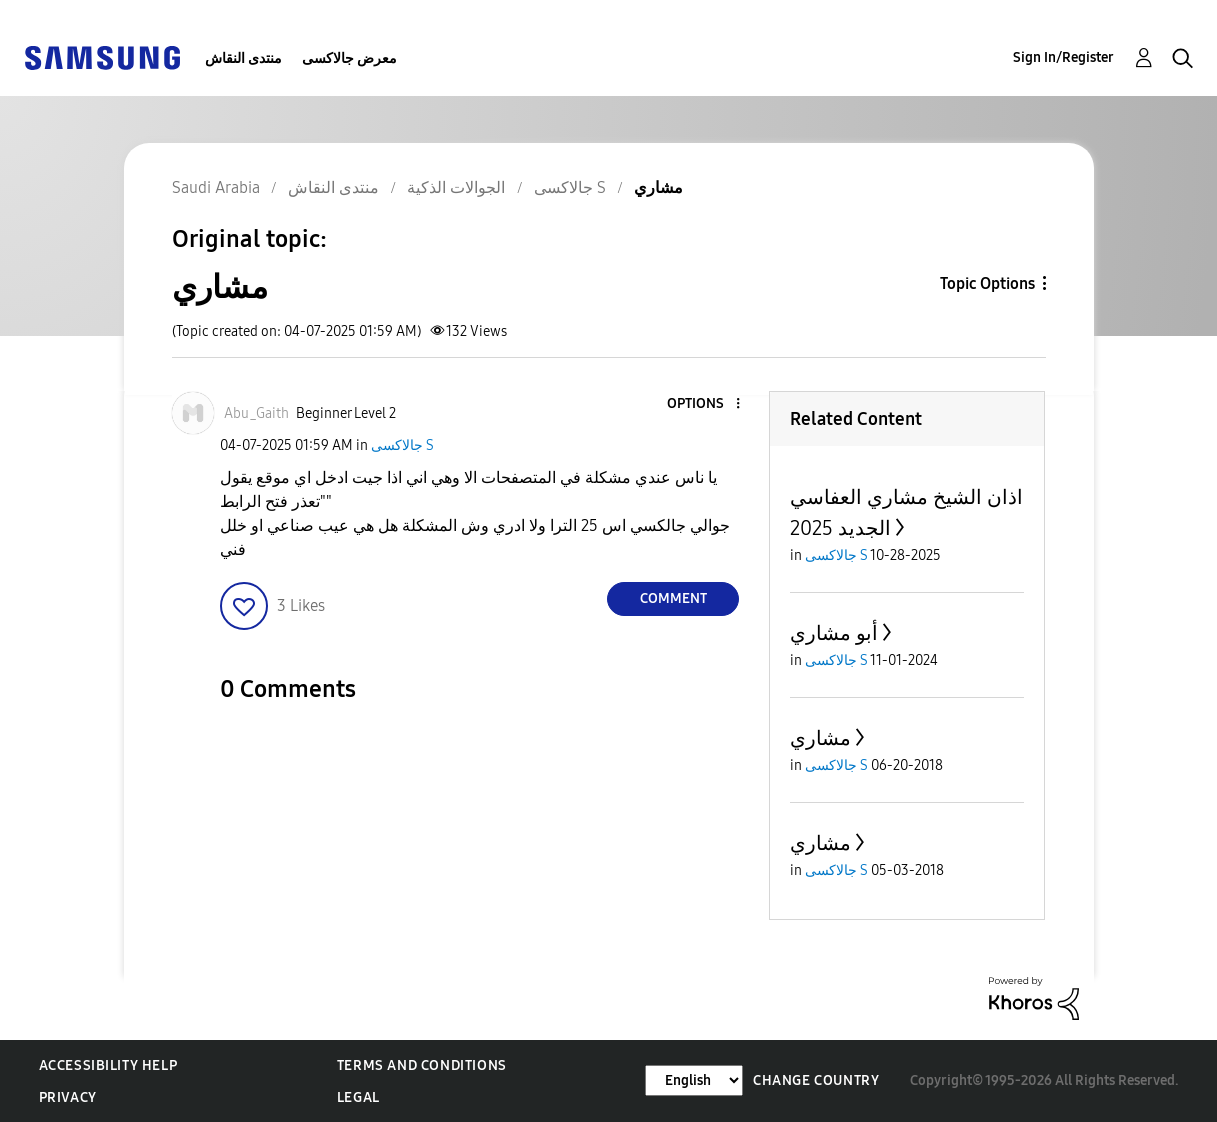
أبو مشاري (834, 633)
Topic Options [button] (987, 283)
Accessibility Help (108, 1065)
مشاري (820, 738)
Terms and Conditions (422, 1065)
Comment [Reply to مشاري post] (673, 598)
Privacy (68, 1097)
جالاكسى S (402, 445)
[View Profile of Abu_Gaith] (256, 413)
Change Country (816, 1080)
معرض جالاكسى (349, 58)
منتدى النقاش (243, 58)
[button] (705, 404)
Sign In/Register (1063, 57)
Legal (358, 1097)
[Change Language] (694, 1080)
